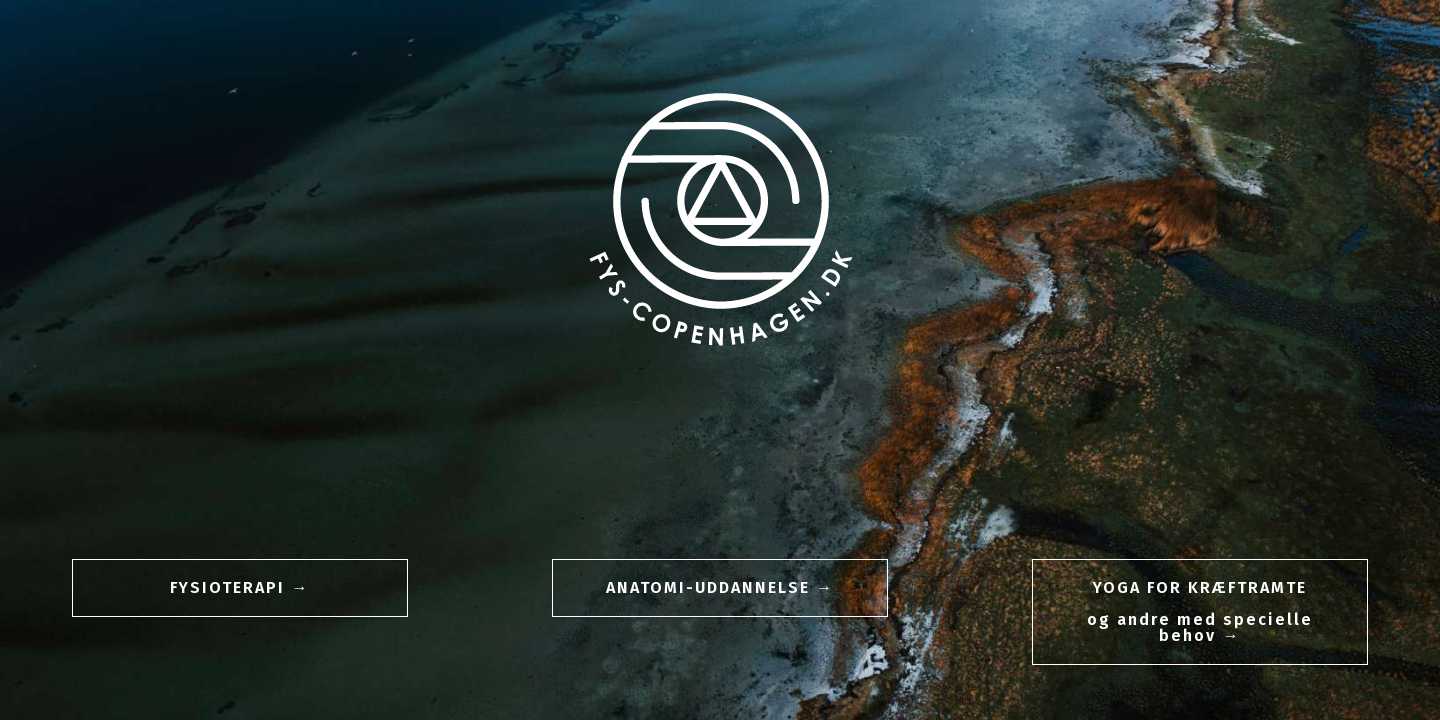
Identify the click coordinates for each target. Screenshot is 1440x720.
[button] (240, 588)
